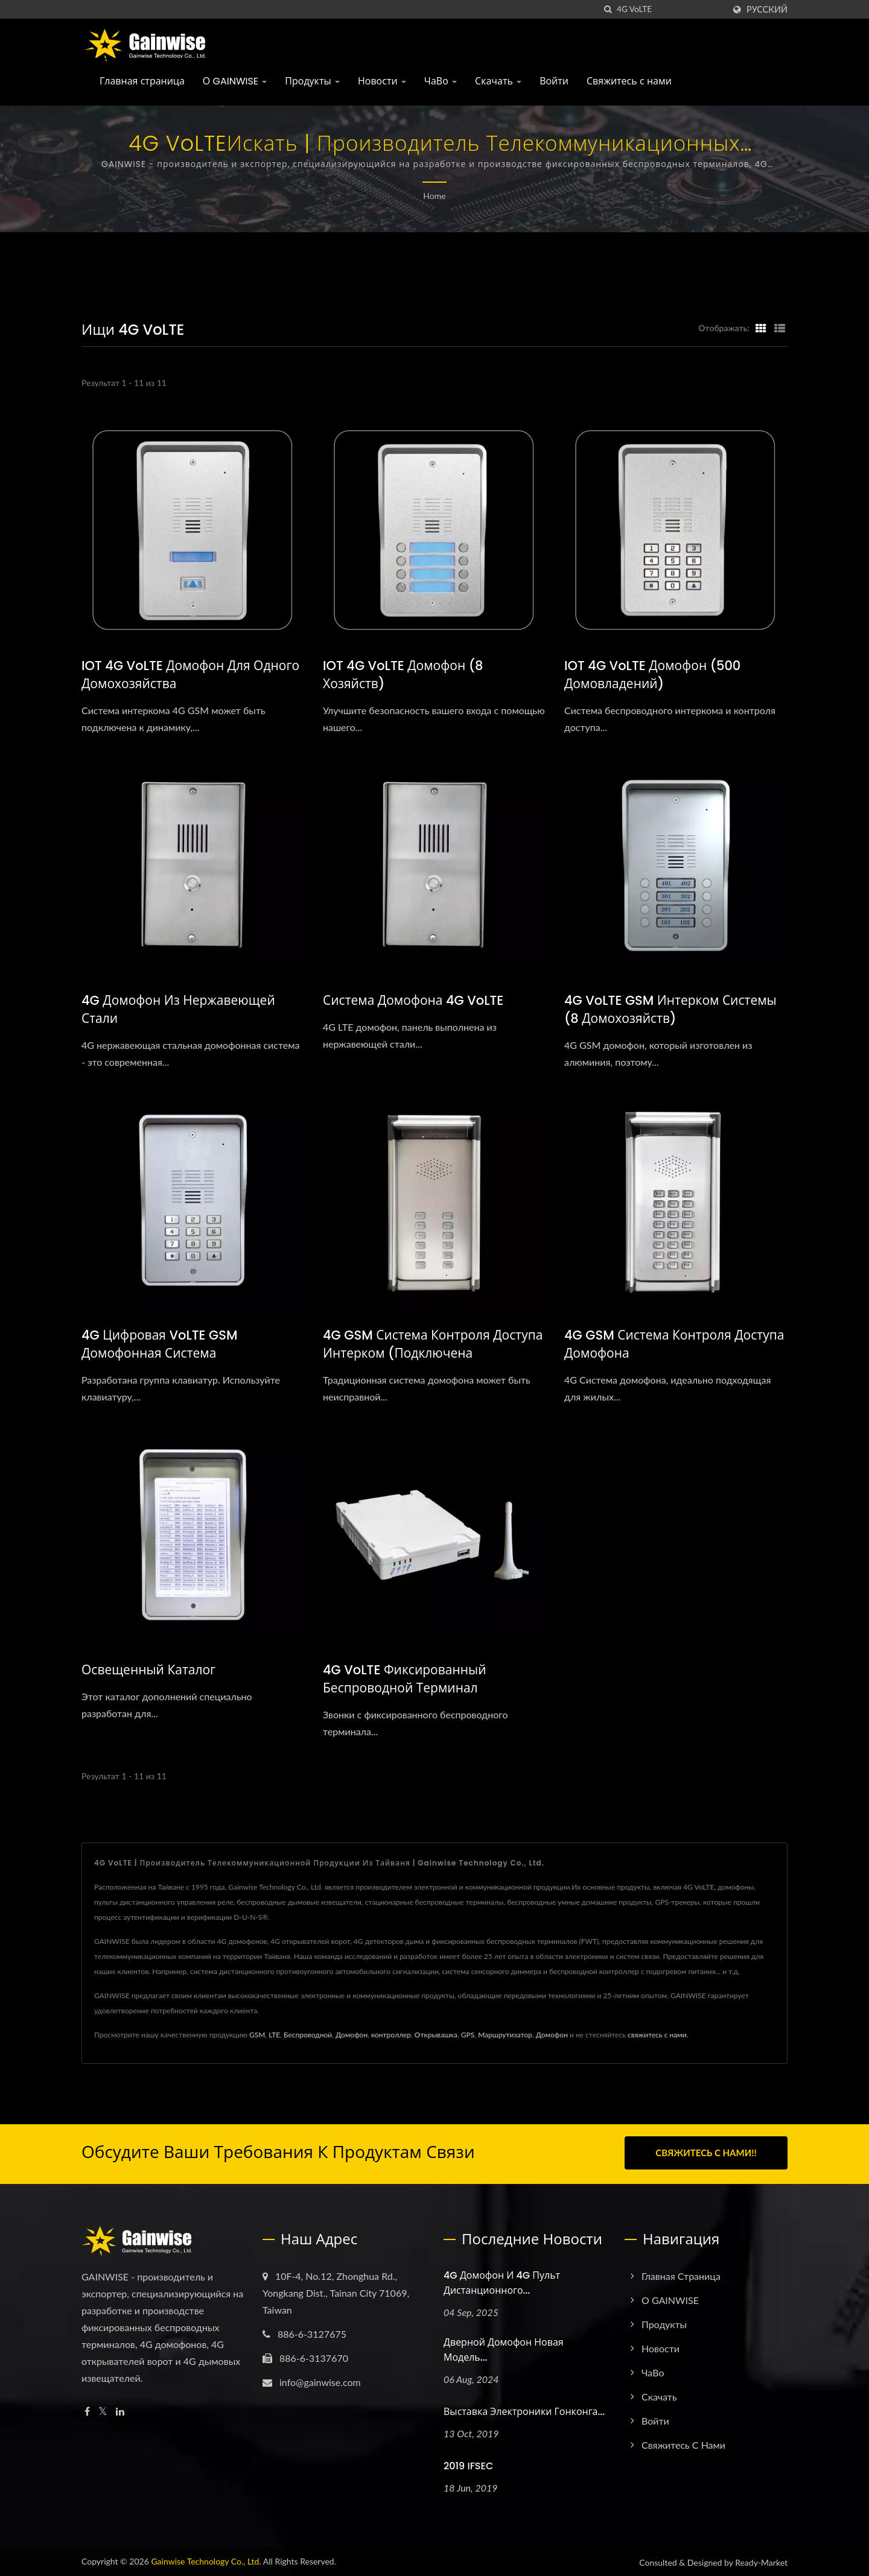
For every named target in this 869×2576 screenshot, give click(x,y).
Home (434, 196)
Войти (554, 81)
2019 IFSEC (468, 2463)
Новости (382, 81)
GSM (257, 2034)
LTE (274, 2034)
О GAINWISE (235, 81)
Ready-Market (761, 2560)
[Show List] (780, 327)
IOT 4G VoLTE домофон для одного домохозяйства (190, 674)
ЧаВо (440, 81)
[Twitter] (102, 2409)
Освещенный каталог (148, 1670)
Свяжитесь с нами (629, 81)
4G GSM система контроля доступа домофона (674, 1344)
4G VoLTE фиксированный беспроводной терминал (404, 1679)
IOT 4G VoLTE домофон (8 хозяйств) (403, 674)
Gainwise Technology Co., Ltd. (206, 2559)
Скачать (498, 81)
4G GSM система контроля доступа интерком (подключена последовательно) (433, 1353)
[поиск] (608, 9)
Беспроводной (308, 2034)
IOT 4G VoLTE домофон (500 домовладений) (652, 674)
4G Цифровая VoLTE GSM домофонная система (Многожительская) (159, 1353)
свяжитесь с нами (657, 2034)
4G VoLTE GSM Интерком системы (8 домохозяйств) (670, 1009)
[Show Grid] (761, 327)
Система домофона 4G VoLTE (413, 1000)
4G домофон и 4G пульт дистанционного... (502, 2280)
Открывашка (436, 2034)
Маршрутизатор (505, 2034)
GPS (467, 2034)
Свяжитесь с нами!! (705, 2152)
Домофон (352, 2034)
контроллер (391, 2034)
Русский (767, 9)
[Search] (670, 9)
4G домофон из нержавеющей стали (178, 1009)
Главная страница (142, 81)
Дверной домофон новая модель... (504, 2347)
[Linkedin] (120, 2409)
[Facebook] (87, 2409)
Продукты (312, 81)
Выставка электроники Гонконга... (524, 2409)
